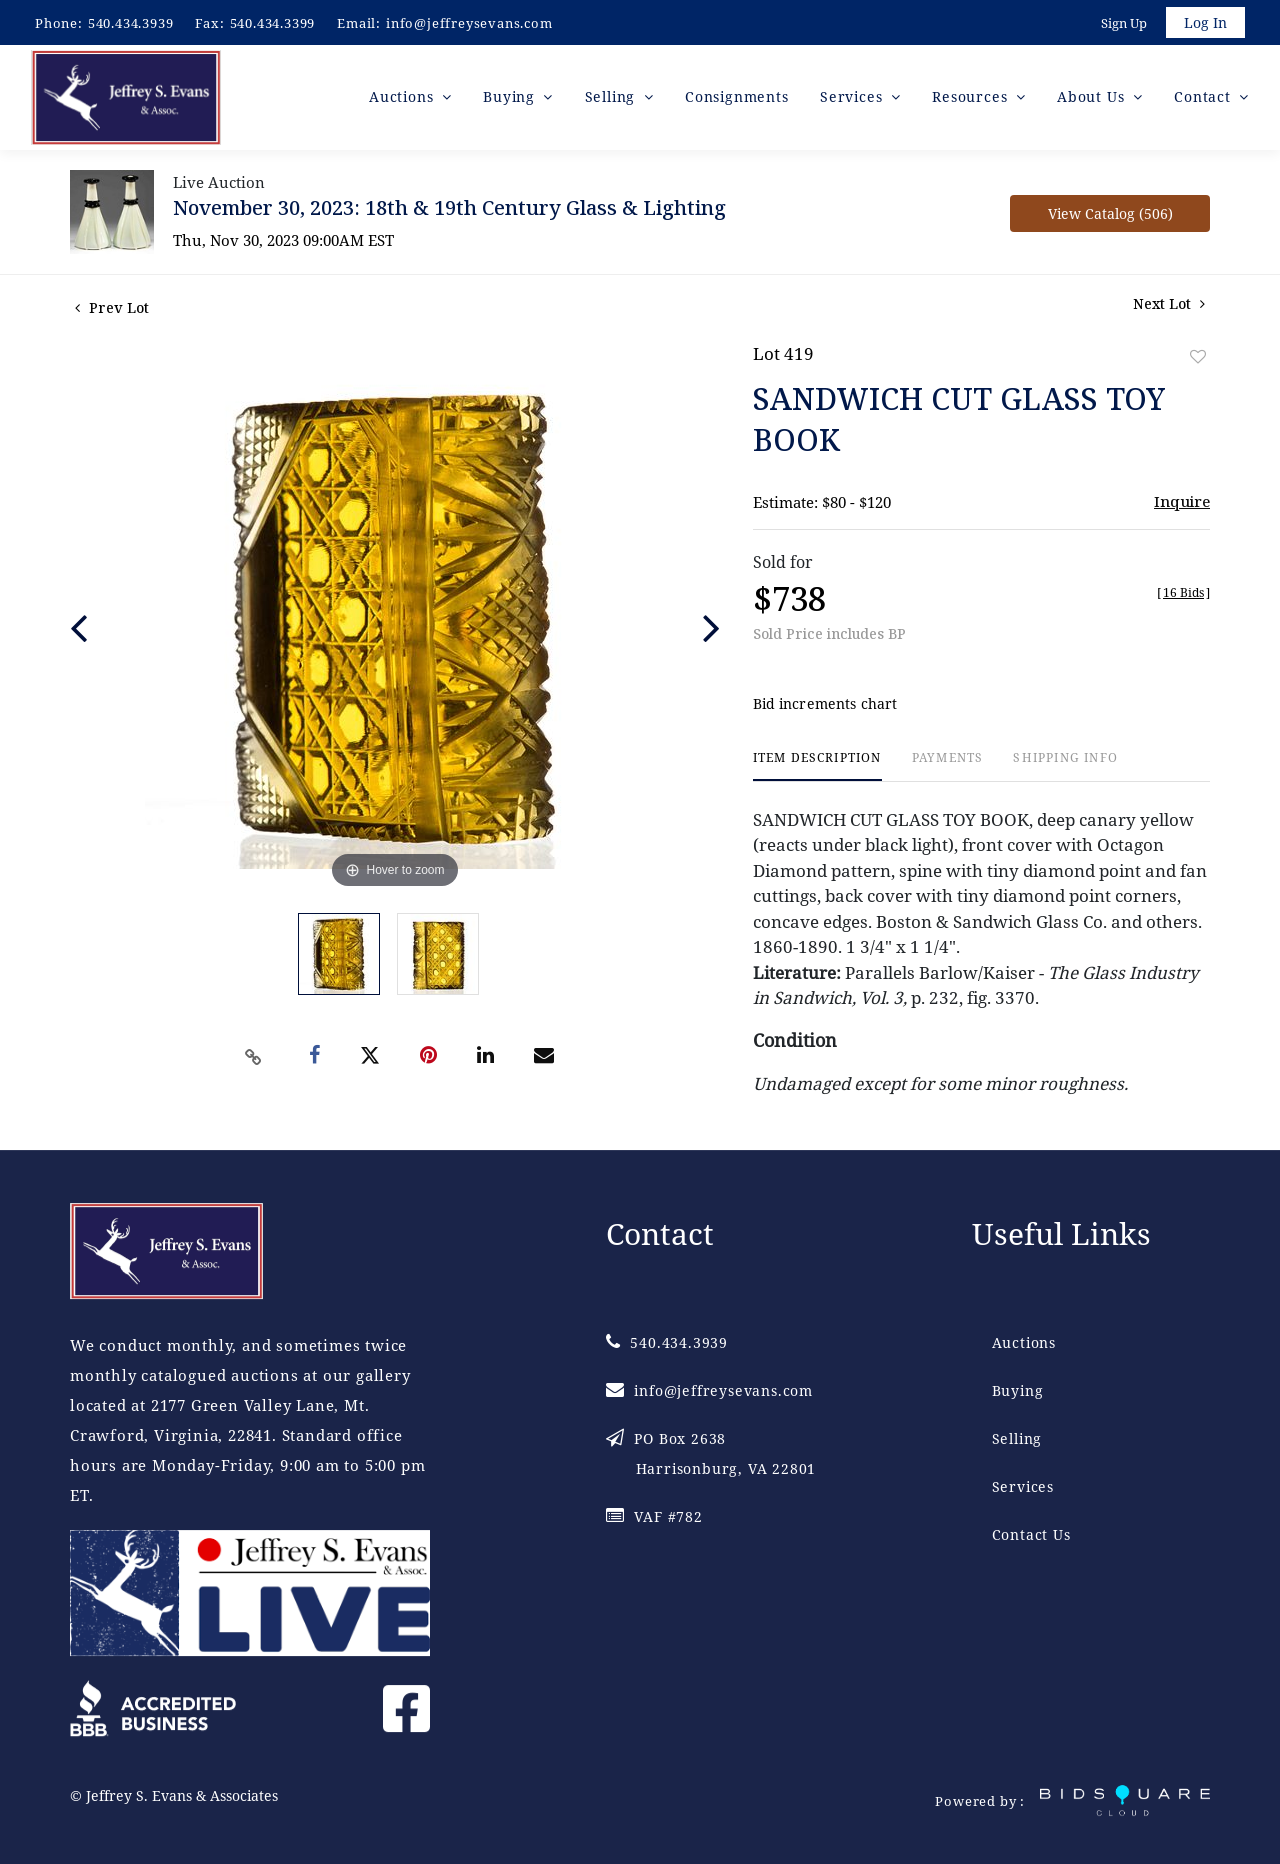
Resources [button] (972, 99)
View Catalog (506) (1110, 216)
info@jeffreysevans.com (469, 23)
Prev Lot (112, 310)
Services (1023, 1486)
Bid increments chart (825, 707)
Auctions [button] (403, 99)
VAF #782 (654, 1516)
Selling (1017, 1438)
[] (1183, 595)
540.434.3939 (131, 23)
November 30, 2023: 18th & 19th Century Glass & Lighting (449, 210)
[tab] (817, 769)
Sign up (1122, 24)
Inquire (1182, 504)
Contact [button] (1204, 99)
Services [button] (853, 99)
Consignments (737, 99)
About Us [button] (1093, 99)
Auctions (1024, 1342)
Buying (1018, 1390)
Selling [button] (612, 99)
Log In (1204, 23)
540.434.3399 (273, 23)
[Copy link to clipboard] (254, 1060)
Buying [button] (511, 99)
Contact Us (1031, 1534)
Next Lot (1169, 306)
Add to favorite (1198, 359)
